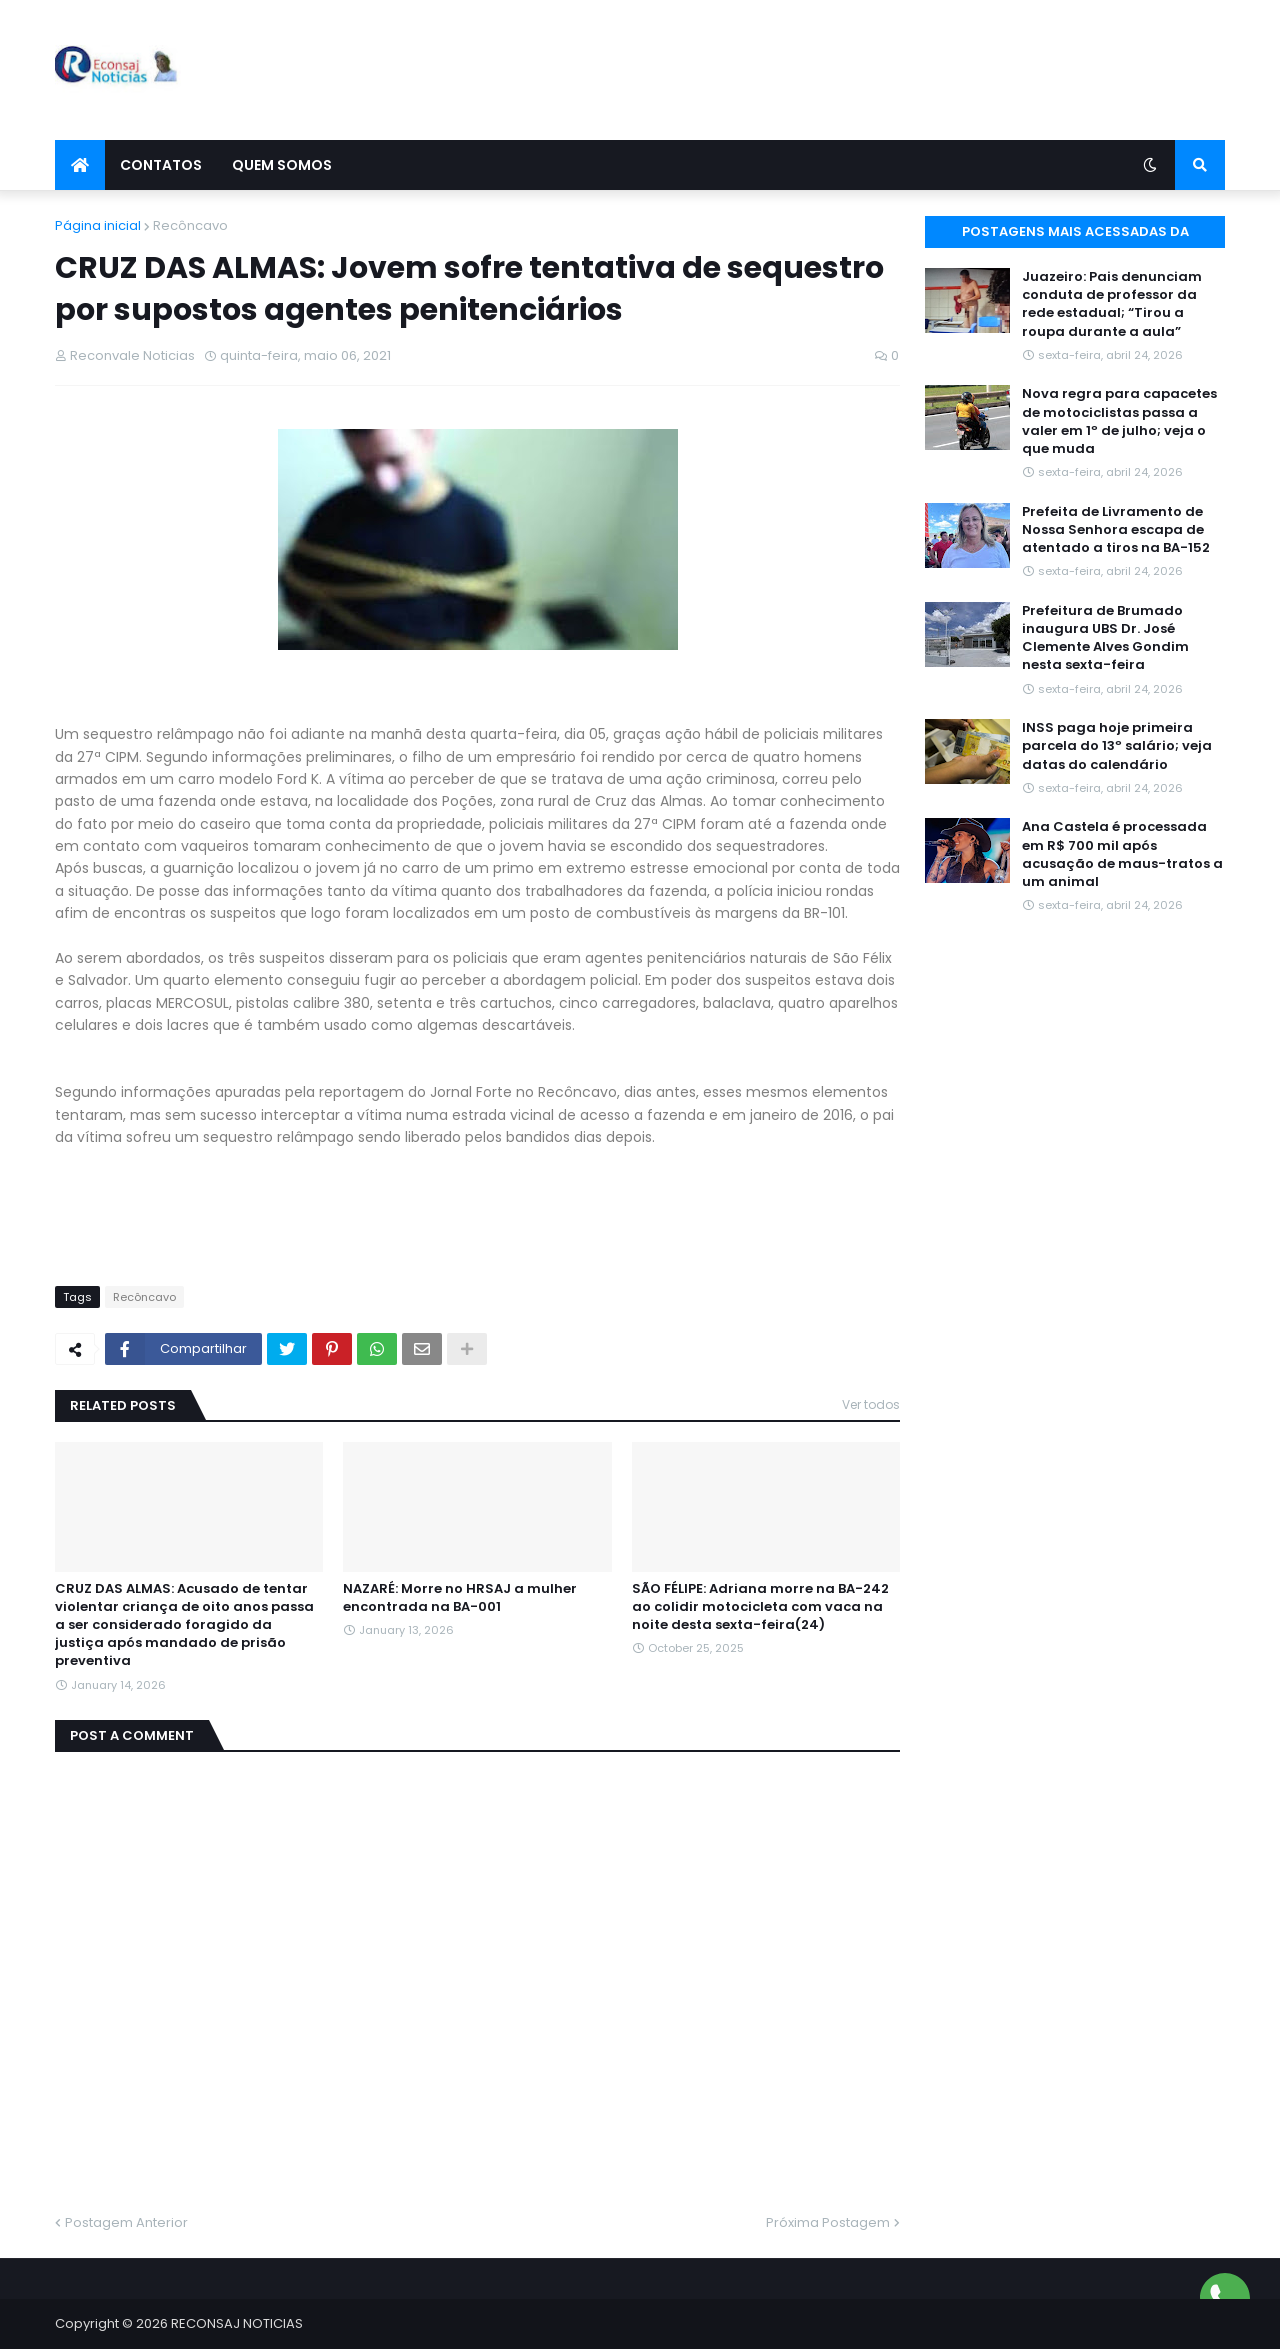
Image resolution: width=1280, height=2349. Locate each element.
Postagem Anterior (126, 2222)
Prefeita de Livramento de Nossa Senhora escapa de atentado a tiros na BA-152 (1116, 530)
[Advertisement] (861, 70)
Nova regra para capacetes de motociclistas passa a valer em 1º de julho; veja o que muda (1119, 421)
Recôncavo (190, 225)
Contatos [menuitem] (161, 165)
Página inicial (98, 225)
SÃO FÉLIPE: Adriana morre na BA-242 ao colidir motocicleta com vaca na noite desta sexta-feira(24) (760, 1607)
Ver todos (871, 1404)
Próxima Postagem (828, 2222)
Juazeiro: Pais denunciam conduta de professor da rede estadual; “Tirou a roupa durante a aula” (1112, 304)
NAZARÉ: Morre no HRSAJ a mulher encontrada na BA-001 (460, 1598)
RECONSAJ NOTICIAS (237, 2323)
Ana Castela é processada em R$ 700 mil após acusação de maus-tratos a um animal (1122, 854)
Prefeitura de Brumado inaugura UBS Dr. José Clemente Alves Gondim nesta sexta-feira (1105, 638)
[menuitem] (80, 165)
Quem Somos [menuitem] (282, 165)
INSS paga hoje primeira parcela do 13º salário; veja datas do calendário (1117, 746)
